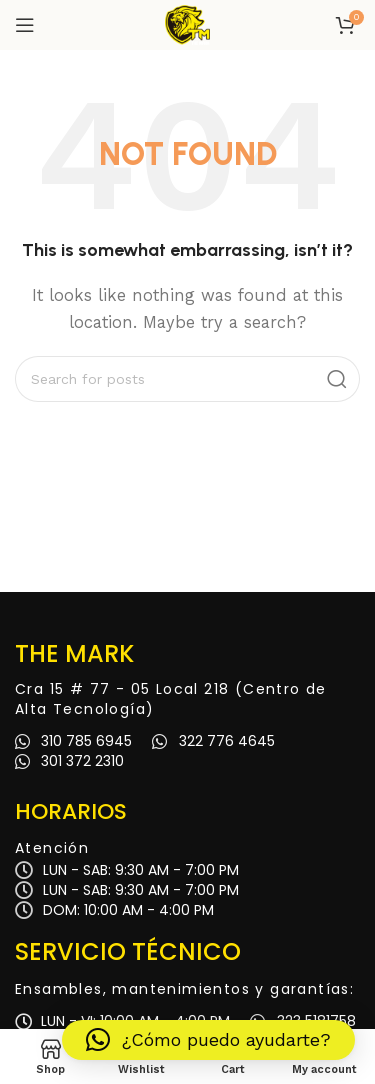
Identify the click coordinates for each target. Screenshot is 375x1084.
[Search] (187, 379)
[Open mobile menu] (25, 25)
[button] (208, 1040)
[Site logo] (188, 24)
